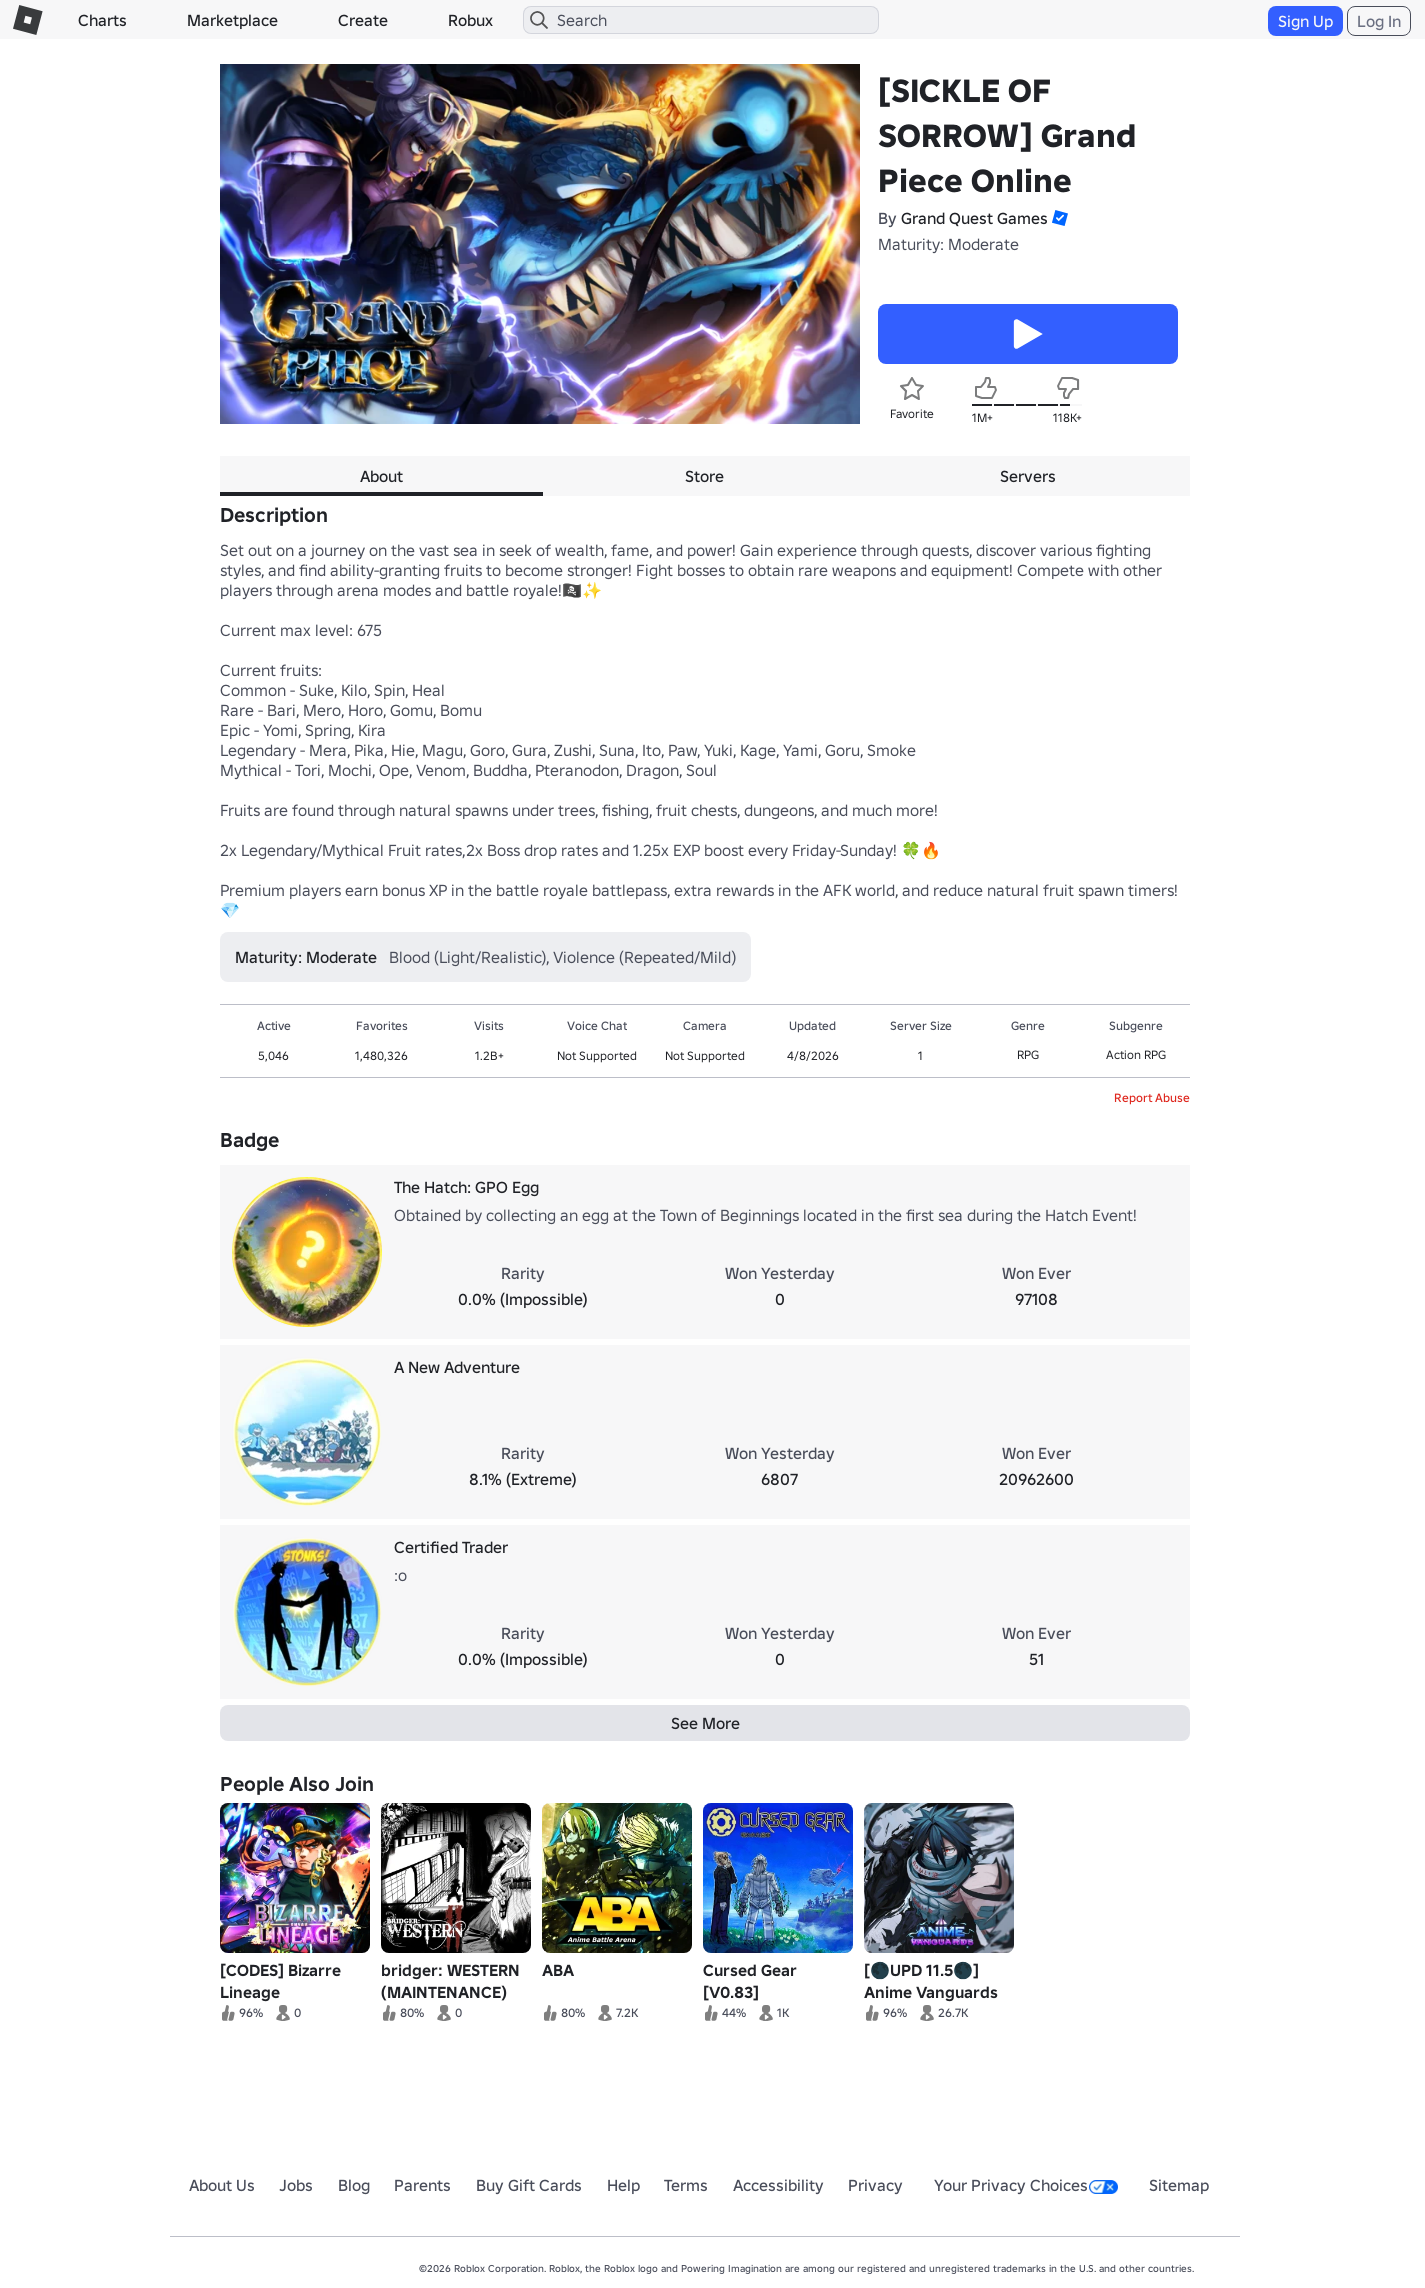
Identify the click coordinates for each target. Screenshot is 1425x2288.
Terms (686, 2185)
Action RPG (1136, 1054)
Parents (422, 2185)
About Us (222, 2185)
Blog (354, 2185)
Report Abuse (1152, 1097)
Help (623, 2185)
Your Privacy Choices (1026, 2185)
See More (705, 1723)
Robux (470, 20)
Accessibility (778, 2185)
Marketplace (232, 20)
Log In (1379, 21)
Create (363, 20)
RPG (1028, 1054)
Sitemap (1179, 2185)
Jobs (296, 2185)
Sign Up (1305, 21)
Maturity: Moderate (948, 244)
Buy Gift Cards (529, 2185)
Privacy (875, 2185)
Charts (102, 20)
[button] (1058, 218)
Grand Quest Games (974, 218)
